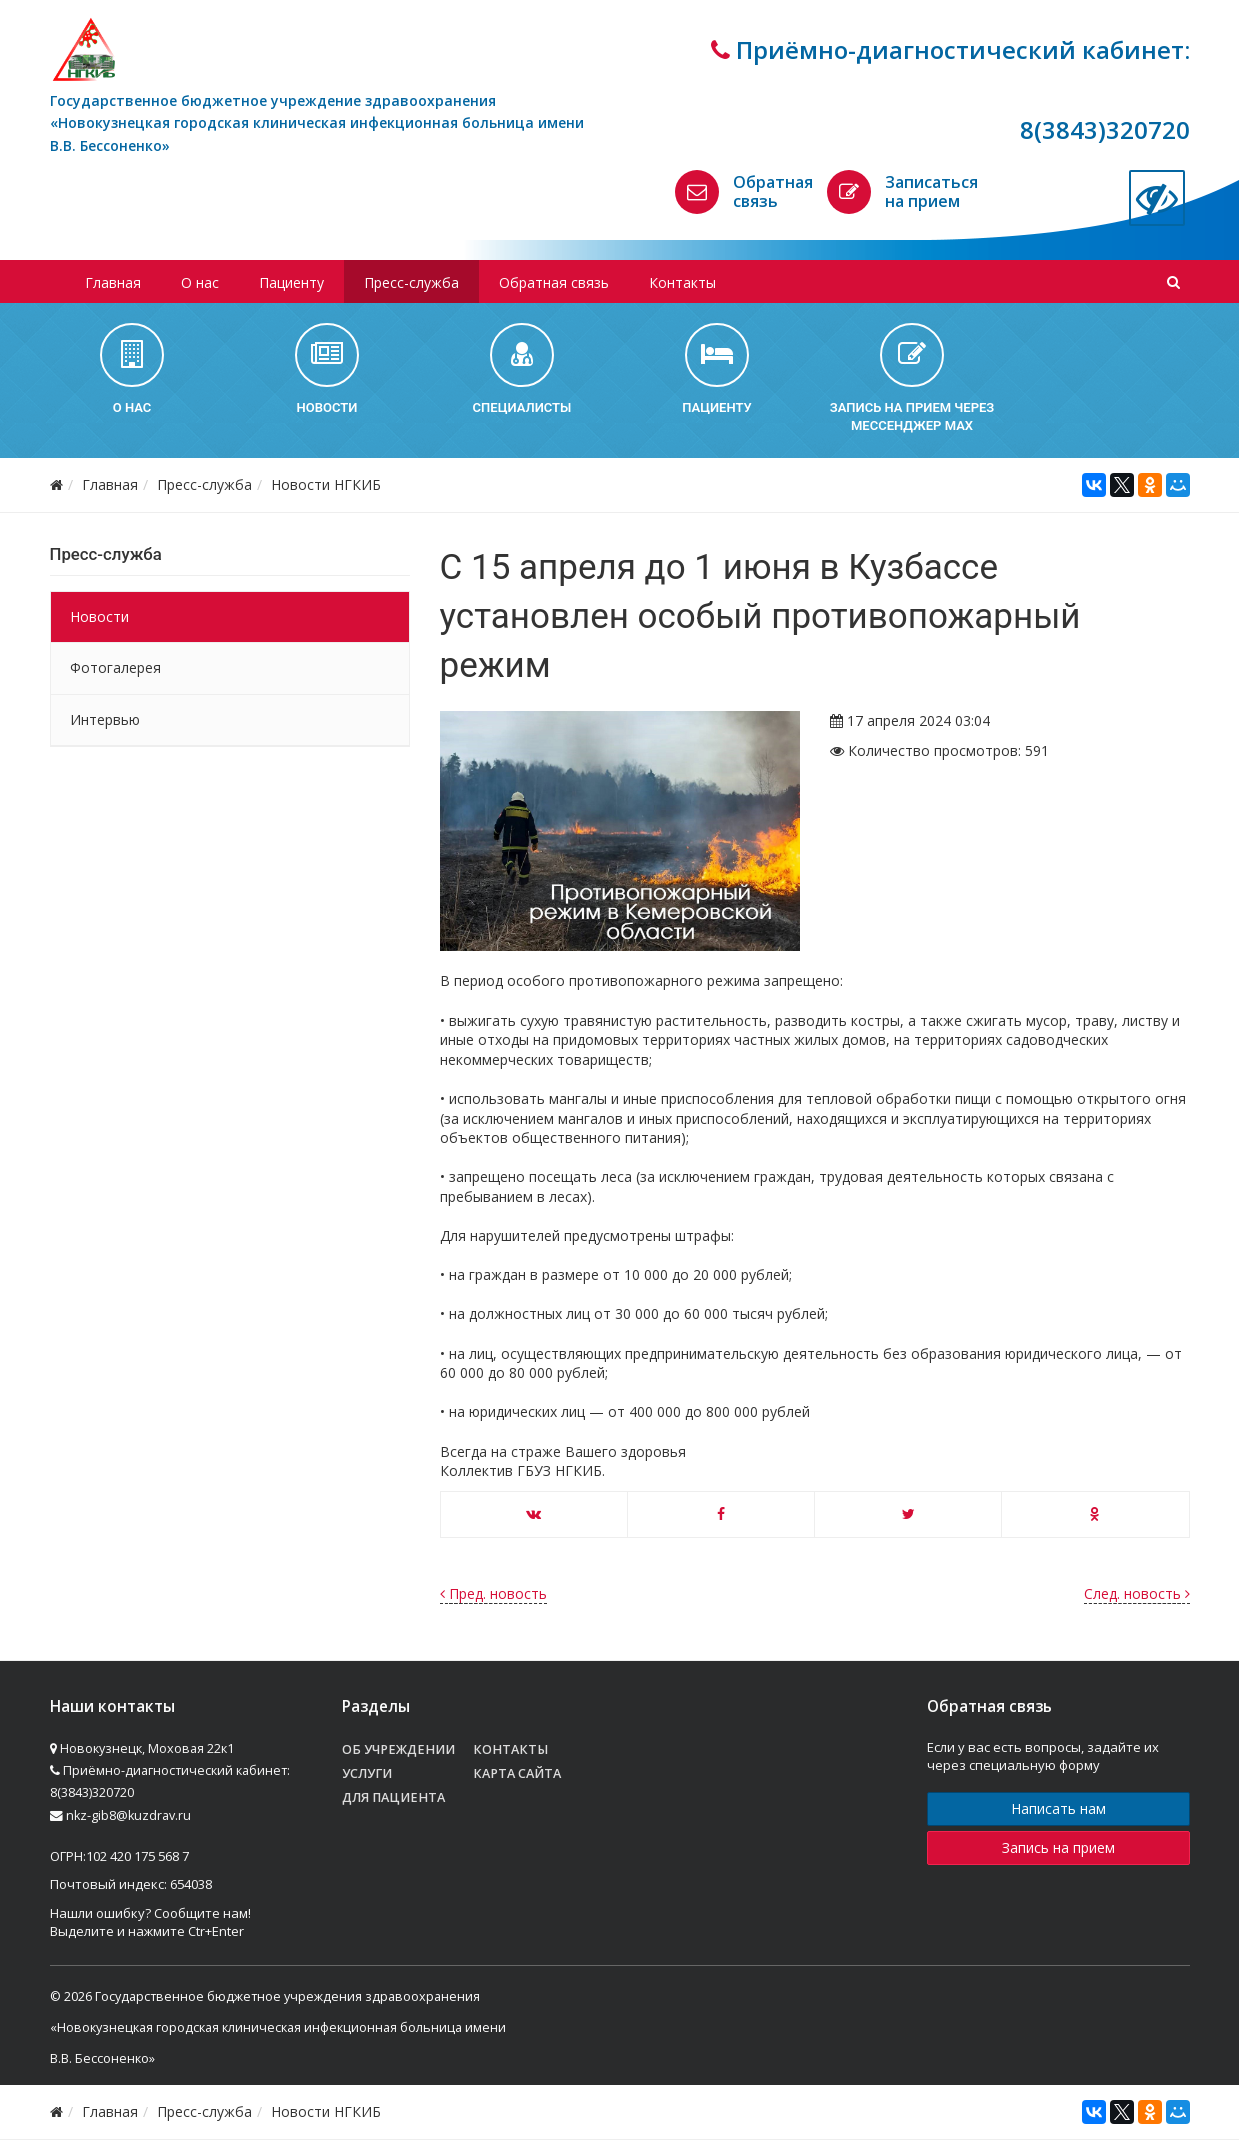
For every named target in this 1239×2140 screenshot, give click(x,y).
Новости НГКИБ (326, 484)
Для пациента (393, 1797)
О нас (200, 282)
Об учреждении (398, 1749)
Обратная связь (773, 191)
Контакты (682, 282)
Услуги (367, 1773)
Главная (113, 282)
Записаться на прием (931, 191)
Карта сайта (517, 1773)
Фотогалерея (115, 667)
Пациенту (291, 282)
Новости (99, 616)
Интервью (105, 719)
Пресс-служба (411, 282)
